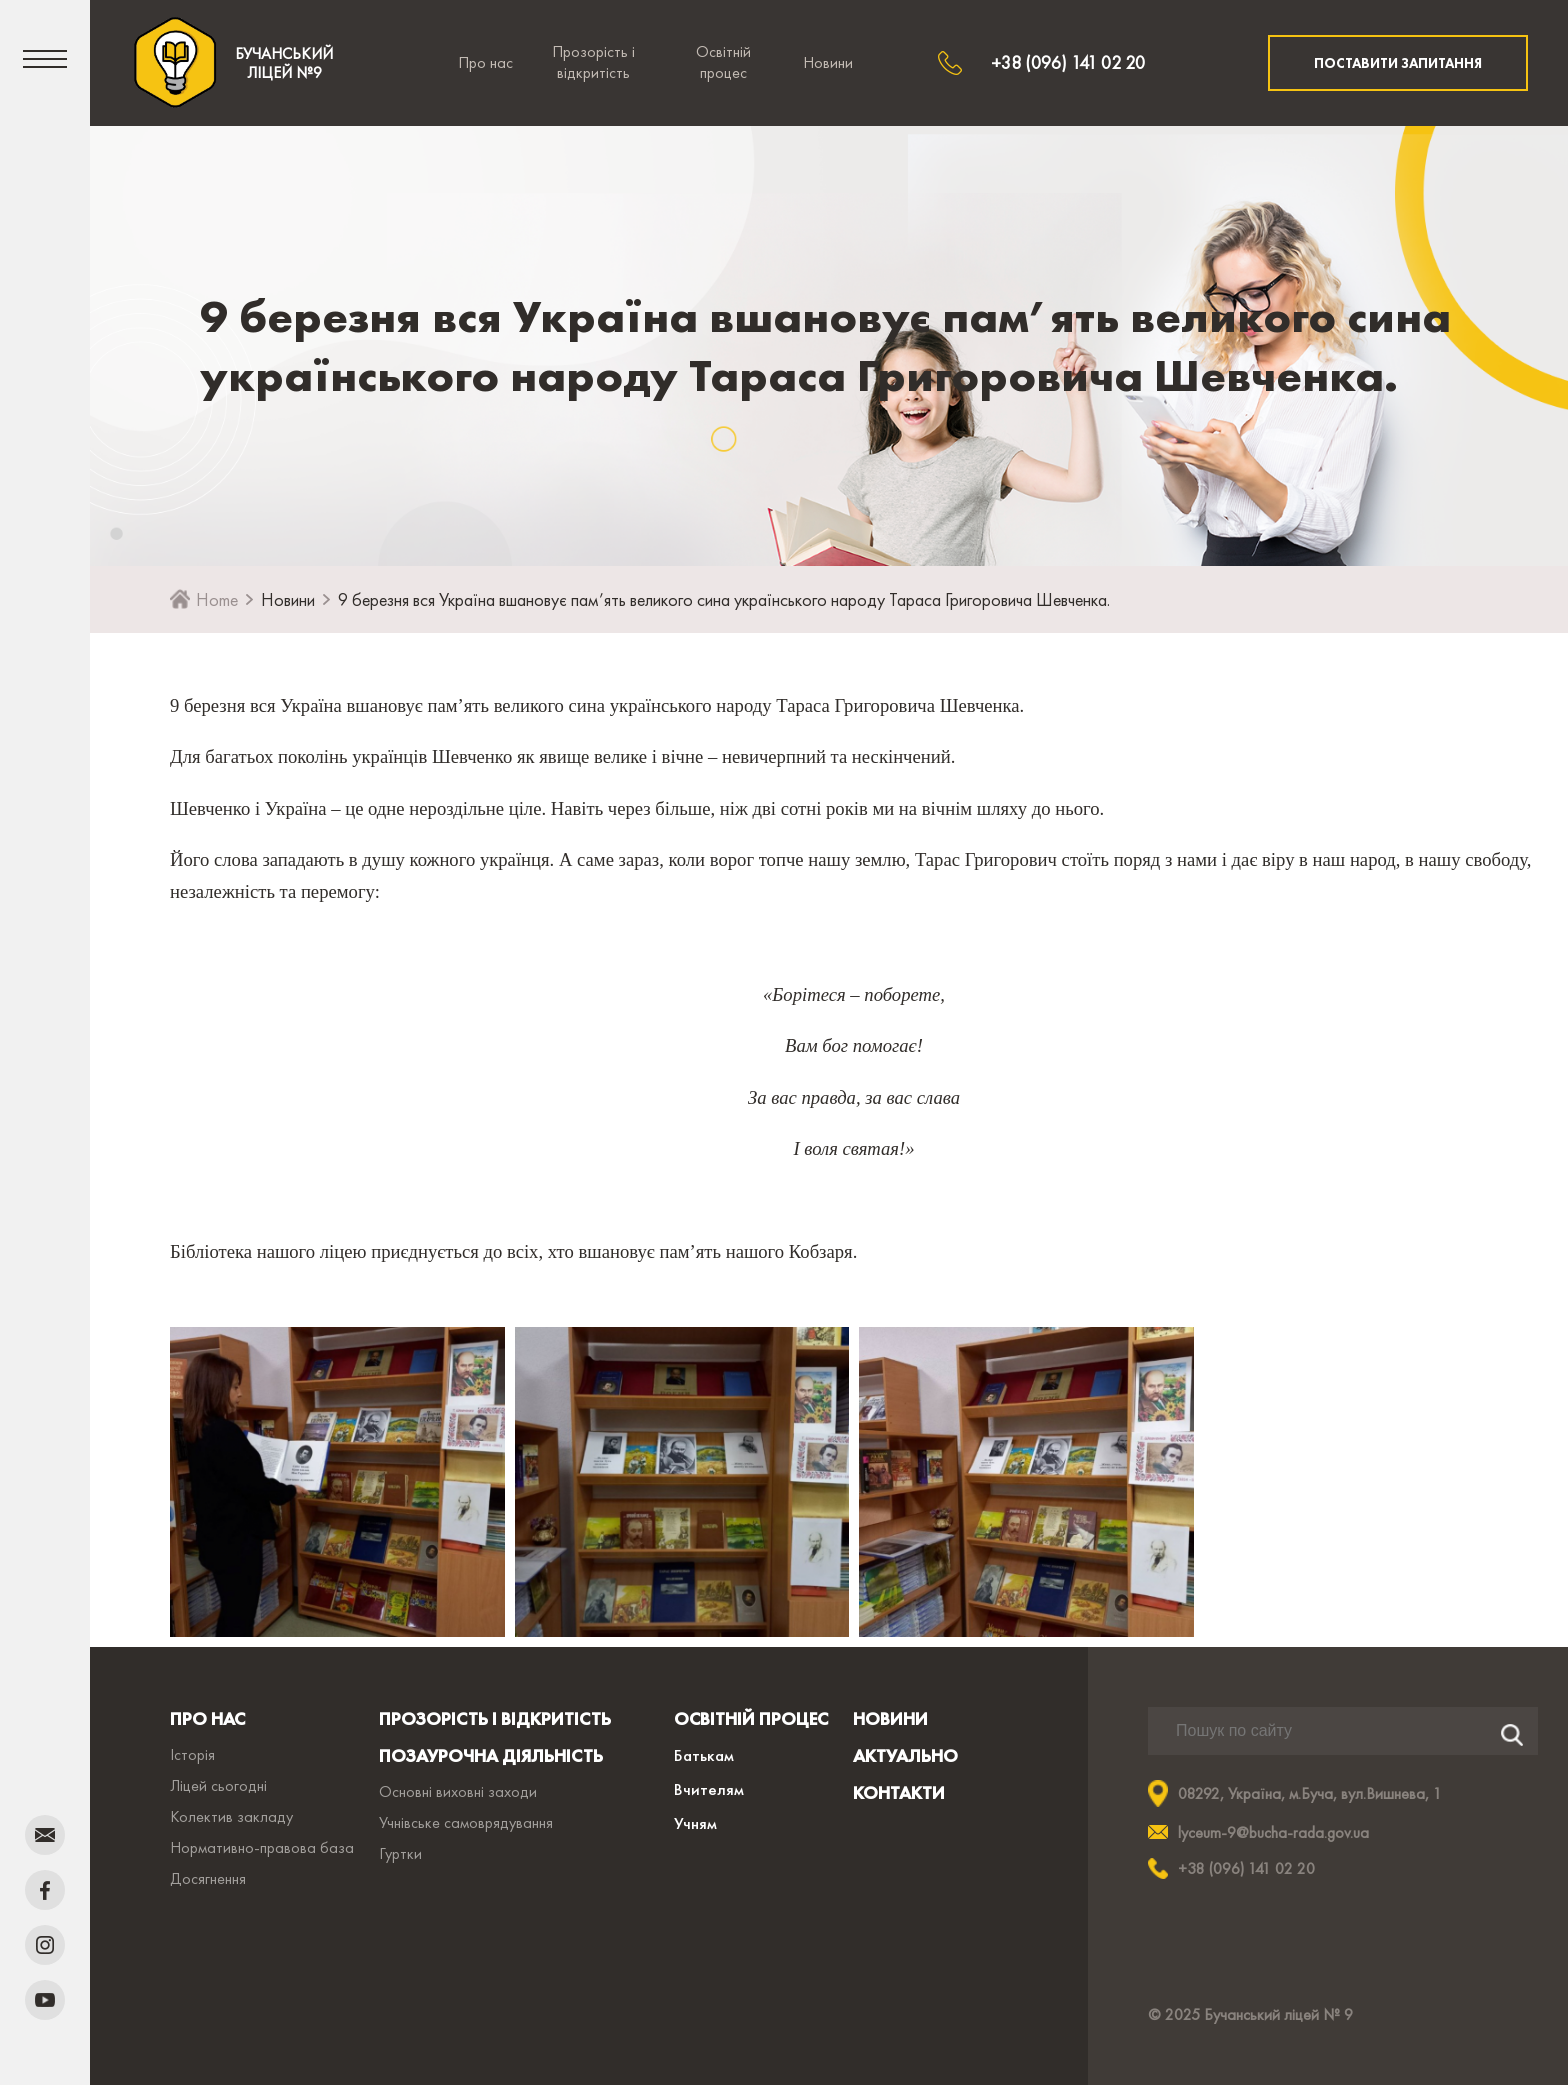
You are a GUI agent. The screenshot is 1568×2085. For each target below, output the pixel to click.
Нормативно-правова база (262, 1847)
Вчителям (709, 1789)
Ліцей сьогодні (218, 1785)
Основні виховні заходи (458, 1791)
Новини (828, 62)
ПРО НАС (207, 1718)
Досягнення (208, 1878)
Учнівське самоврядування (466, 1822)
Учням (695, 1823)
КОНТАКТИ (899, 1792)
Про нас (485, 62)
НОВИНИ (890, 1718)
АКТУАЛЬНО (905, 1755)
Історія (192, 1754)
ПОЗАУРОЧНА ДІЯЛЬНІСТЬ (491, 1755)
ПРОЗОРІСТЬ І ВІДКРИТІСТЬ (495, 1718)
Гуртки (400, 1853)
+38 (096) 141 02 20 (1068, 62)
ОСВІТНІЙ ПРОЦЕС (751, 1718)
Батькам (704, 1755)
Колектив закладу (231, 1816)
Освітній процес (723, 62)
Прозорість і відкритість (593, 62)
